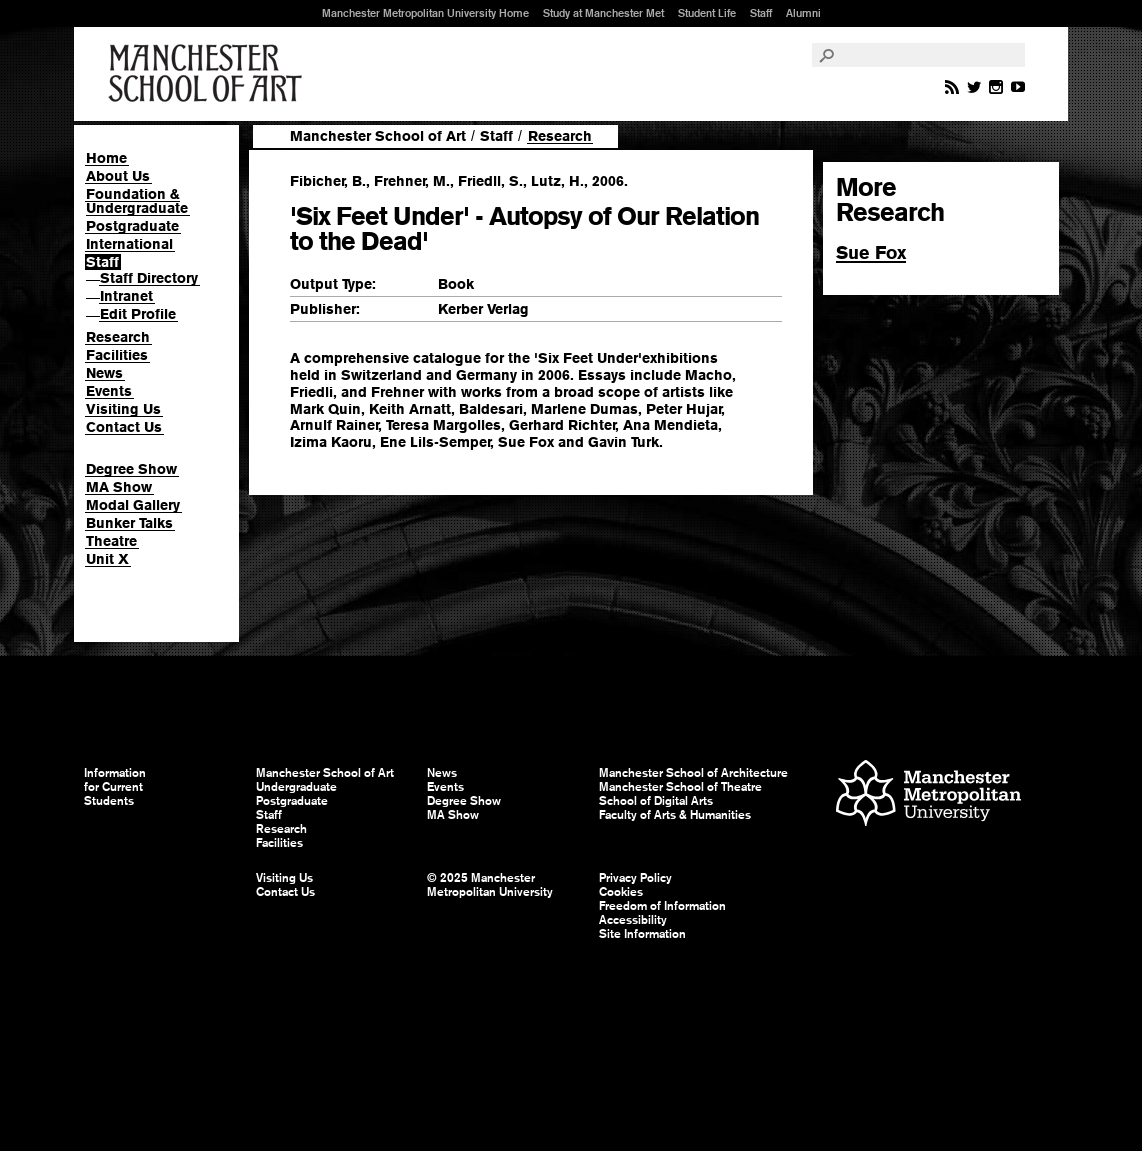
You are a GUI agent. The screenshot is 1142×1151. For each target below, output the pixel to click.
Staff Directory (149, 278)
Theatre (111, 541)
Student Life (707, 13)
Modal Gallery (133, 505)
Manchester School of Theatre (680, 787)
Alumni (803, 13)
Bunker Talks (129, 523)
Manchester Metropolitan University (928, 795)
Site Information (642, 934)
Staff (761, 13)
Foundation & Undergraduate (137, 201)
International (129, 244)
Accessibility (633, 920)
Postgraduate (132, 226)
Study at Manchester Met (603, 13)
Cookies (621, 892)
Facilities (117, 355)
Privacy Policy (635, 878)
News (104, 373)
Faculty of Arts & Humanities (675, 815)
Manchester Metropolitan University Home (425, 13)
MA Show (119, 487)
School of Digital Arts (656, 801)
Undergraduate (296, 787)
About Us (118, 176)
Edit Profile (138, 314)
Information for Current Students (115, 787)
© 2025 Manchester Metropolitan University (490, 885)
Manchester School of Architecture (693, 773)
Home (106, 158)
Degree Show (131, 469)
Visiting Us (123, 409)
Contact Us (124, 427)
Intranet (126, 296)
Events (109, 391)
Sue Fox (871, 252)
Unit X (107, 559)
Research (118, 337)
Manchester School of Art (209, 74)
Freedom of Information (662, 906)
